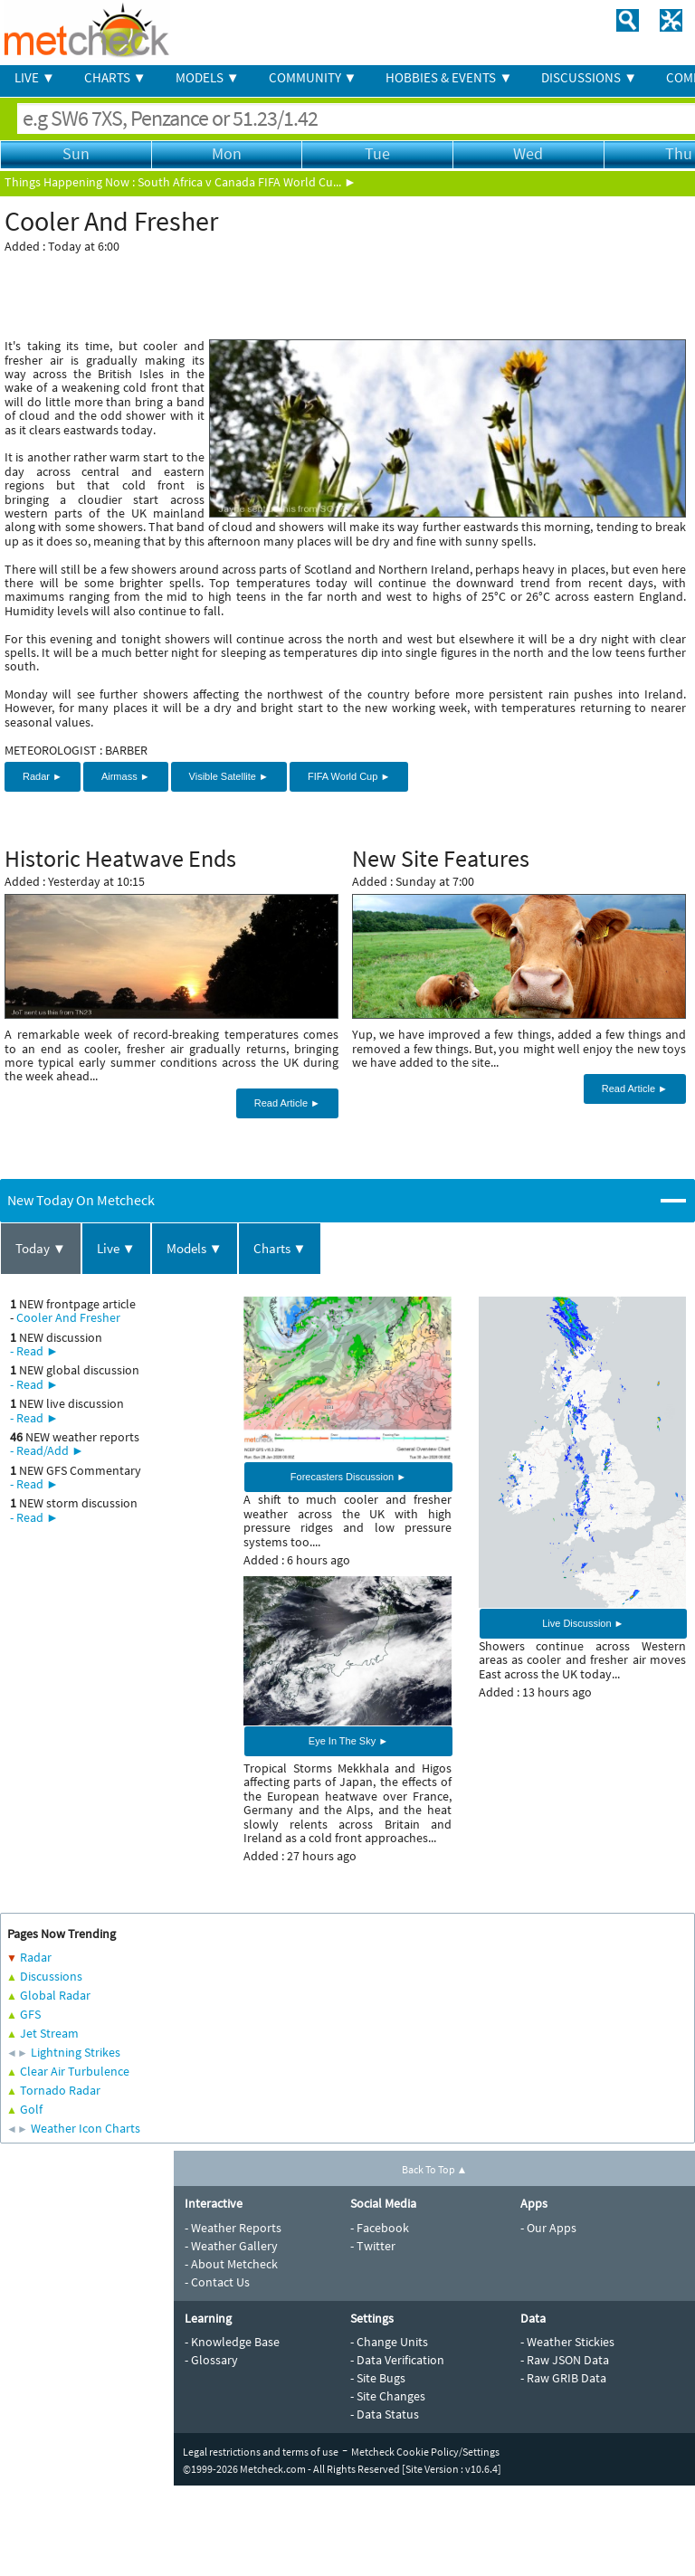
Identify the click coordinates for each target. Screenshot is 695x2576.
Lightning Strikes (75, 2052)
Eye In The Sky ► (348, 1740)
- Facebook (379, 2228)
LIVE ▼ (34, 77)
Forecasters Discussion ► (348, 1476)
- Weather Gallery (231, 2246)
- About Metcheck (231, 2264)
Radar (36, 1957)
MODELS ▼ (208, 77)
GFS (30, 2014)
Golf (31, 2109)
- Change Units (389, 2342)
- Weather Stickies (567, 2342)
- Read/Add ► (47, 1450)
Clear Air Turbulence (74, 2071)
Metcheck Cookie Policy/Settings (425, 2451)
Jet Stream (49, 2033)
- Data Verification (397, 2360)
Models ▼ (195, 1248)
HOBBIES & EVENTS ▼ (449, 77)
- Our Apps (548, 2228)
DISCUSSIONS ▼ (589, 77)
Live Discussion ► (583, 1623)
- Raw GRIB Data (563, 2378)
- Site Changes (387, 2396)
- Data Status (384, 2414)
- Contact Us (217, 2282)
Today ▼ (40, 1248)
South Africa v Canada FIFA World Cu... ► (247, 182)
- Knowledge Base (232, 2342)
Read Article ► (287, 1103)
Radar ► (42, 776)
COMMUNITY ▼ (313, 77)
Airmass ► (125, 776)
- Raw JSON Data (564, 2360)
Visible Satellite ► (229, 776)
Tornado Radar (60, 2090)
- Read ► (34, 1351)
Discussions (51, 1976)
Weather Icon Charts (85, 2128)
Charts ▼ (280, 1248)
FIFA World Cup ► (349, 776)
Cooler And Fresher (68, 1317)
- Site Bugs (377, 2378)
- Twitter (372, 2246)
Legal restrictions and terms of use (260, 2451)
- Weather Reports (233, 2228)
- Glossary (211, 2360)
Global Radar (55, 1995)
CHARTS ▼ (115, 77)
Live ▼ (116, 1248)
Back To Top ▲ (435, 2169)
